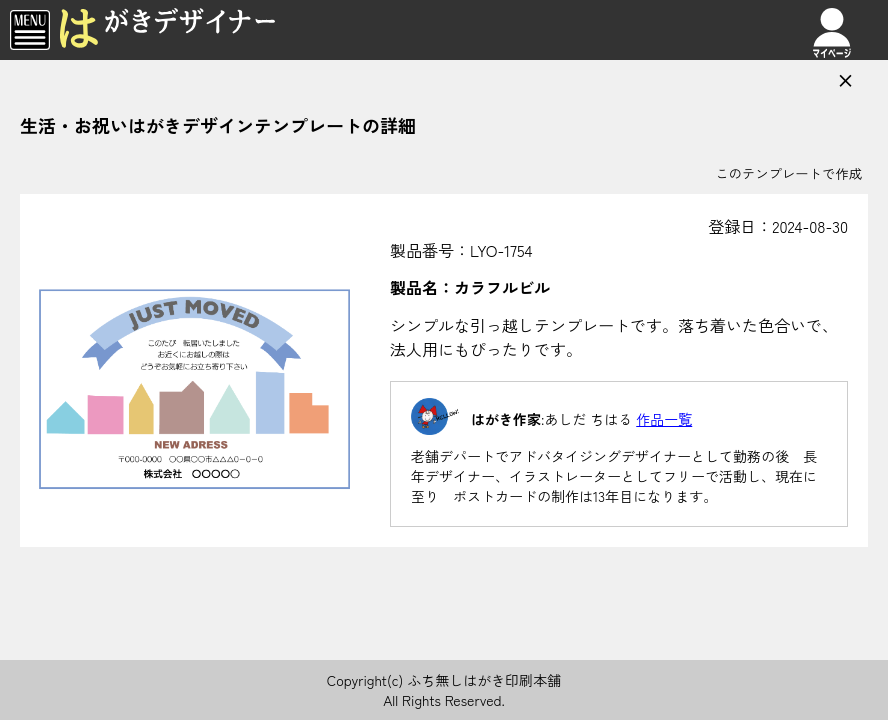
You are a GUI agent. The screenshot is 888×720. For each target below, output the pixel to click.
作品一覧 (664, 419)
